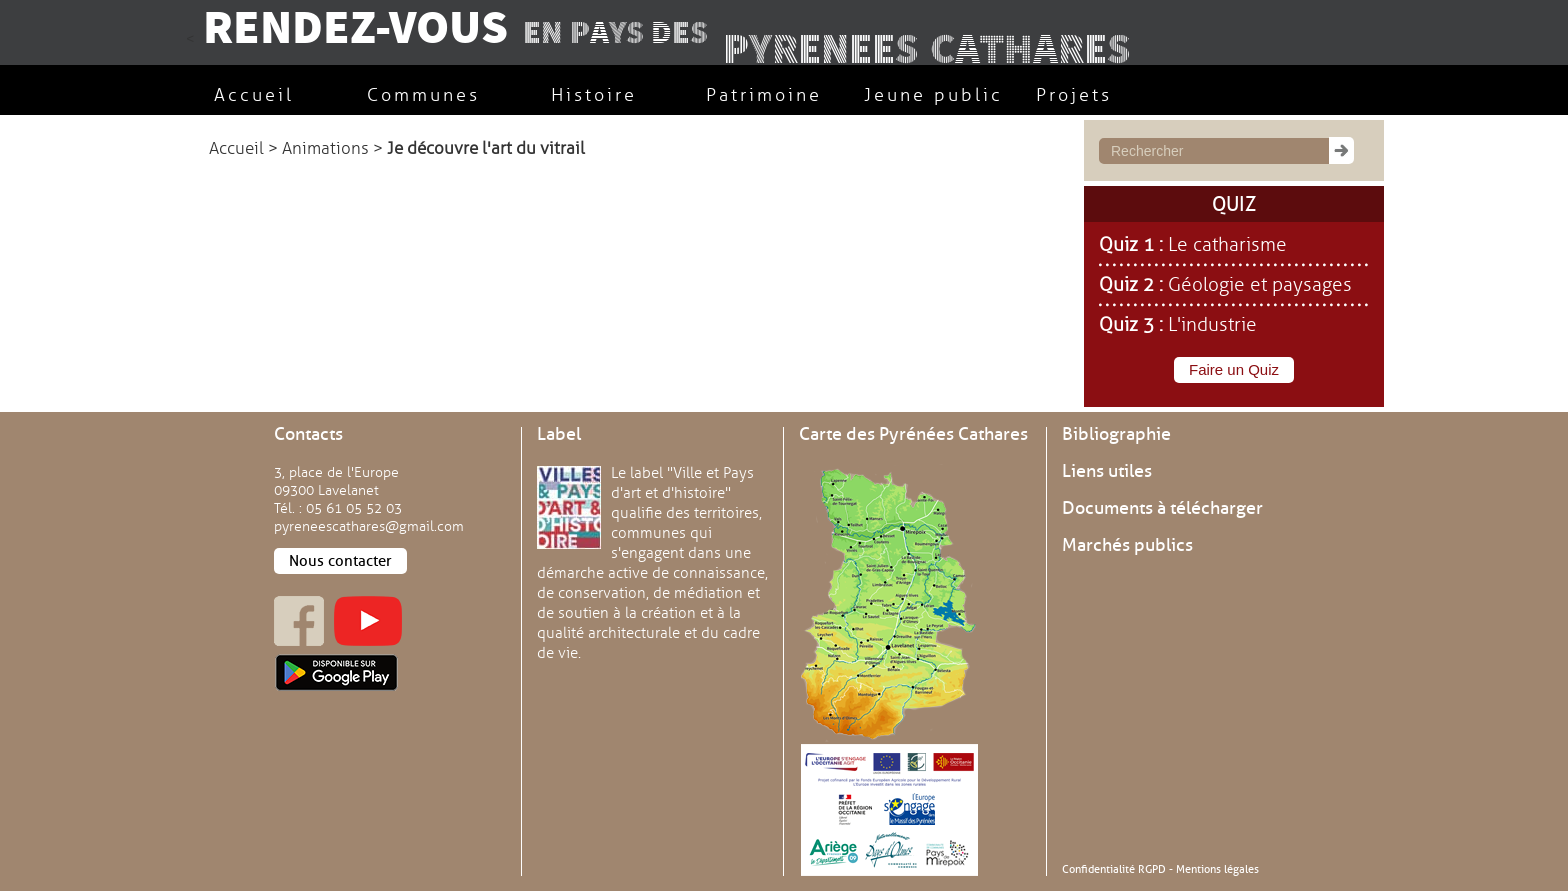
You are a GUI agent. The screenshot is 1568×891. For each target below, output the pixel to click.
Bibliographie (1116, 434)
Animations (325, 148)
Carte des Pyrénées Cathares (913, 434)
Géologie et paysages (1260, 285)
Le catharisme (1227, 245)
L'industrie (1212, 325)
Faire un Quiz (1234, 369)
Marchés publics (1127, 545)
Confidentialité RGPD (1114, 869)
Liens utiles (1107, 471)
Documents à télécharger (1162, 508)
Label (559, 434)
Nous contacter (340, 561)
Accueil (236, 148)
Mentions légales (1217, 869)
